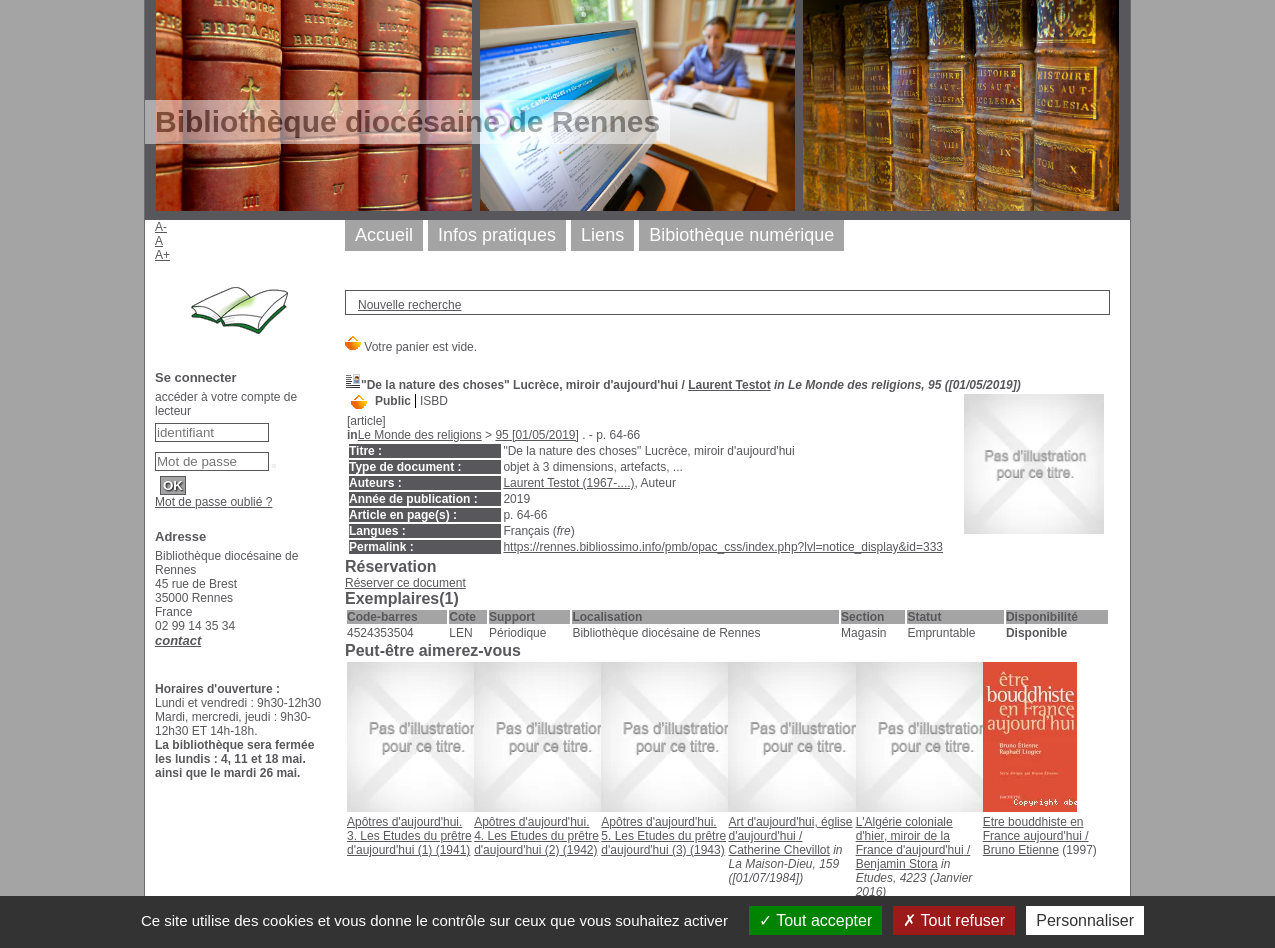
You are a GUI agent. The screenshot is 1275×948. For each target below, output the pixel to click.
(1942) (536, 836)
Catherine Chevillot (778, 850)
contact (178, 640)
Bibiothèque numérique (741, 235)
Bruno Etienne (1021, 850)
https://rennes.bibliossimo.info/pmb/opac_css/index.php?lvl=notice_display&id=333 (723, 547)
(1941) (409, 836)
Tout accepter (815, 920)
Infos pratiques (497, 235)
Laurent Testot (729, 385)
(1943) (663, 836)
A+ (162, 255)
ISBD (434, 401)
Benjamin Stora (897, 864)
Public (393, 401)
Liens (602, 235)
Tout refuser (954, 920)
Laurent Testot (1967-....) (568, 483)
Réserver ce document (405, 583)
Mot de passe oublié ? (213, 502)
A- (161, 227)
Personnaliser (1085, 920)
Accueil (384, 235)
